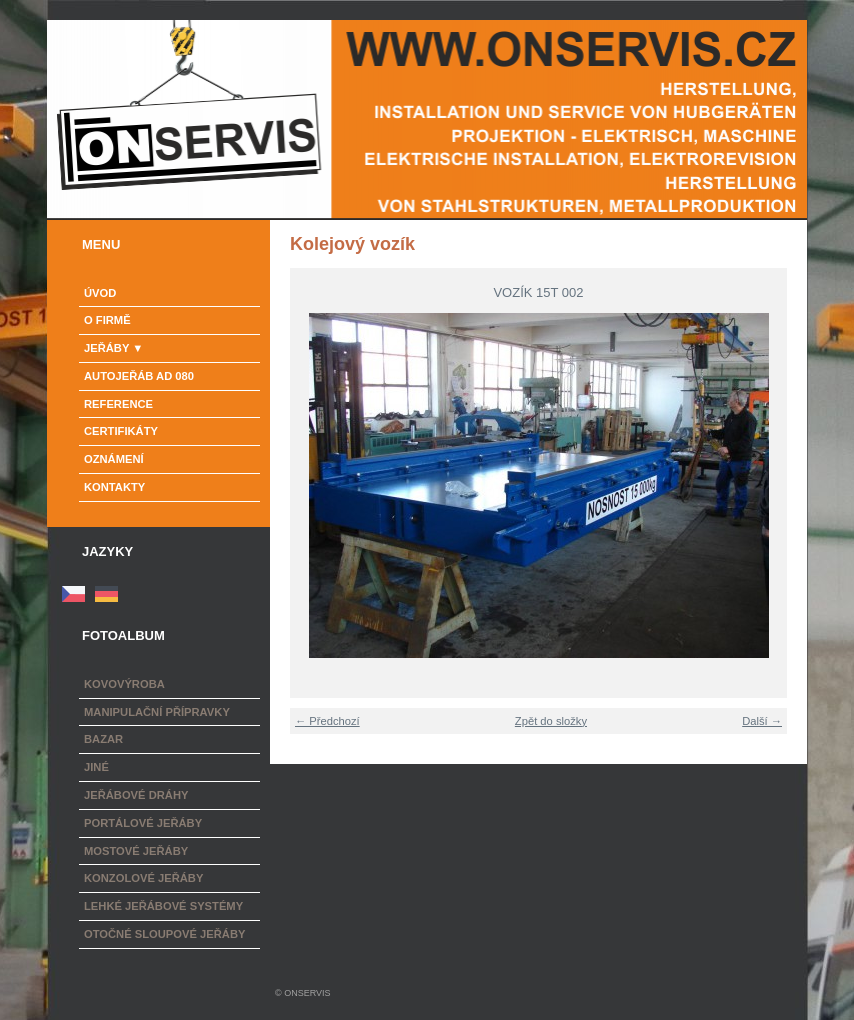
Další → (762, 721)
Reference (118, 404)
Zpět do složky (551, 721)
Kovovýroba (124, 684)
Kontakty (114, 487)
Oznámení (114, 459)
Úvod (100, 293)
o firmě (107, 320)
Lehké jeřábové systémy (163, 906)
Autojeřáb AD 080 (139, 376)
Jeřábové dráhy (136, 795)
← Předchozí (327, 721)
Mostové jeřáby (136, 851)
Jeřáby (106, 348)
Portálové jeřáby (143, 823)
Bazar (103, 739)
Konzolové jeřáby (143, 878)
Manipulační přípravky (157, 712)
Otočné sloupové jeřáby (164, 934)
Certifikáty (121, 431)
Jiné (96, 767)
